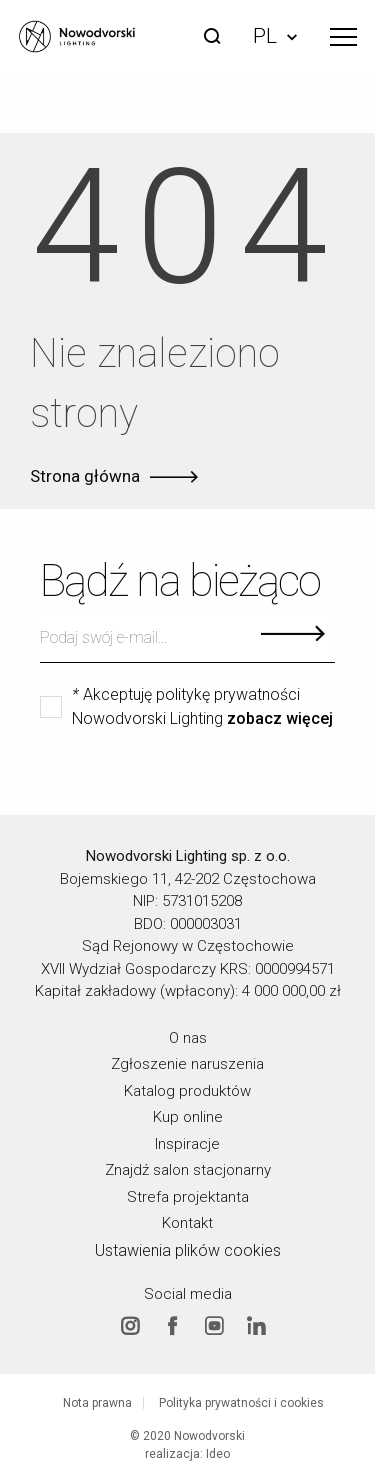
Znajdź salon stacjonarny (188, 1170)
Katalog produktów (187, 1090)
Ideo (218, 1454)
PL (275, 36)
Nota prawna (97, 1403)
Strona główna (85, 476)
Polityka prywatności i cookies (241, 1403)
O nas (188, 1037)
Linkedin (256, 1326)
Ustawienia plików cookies (188, 1249)
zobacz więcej (280, 719)
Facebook (172, 1326)
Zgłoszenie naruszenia (187, 1064)
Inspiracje (187, 1143)
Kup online (188, 1117)
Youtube (214, 1326)
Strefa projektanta (188, 1196)
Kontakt (187, 1223)
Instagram (130, 1326)
